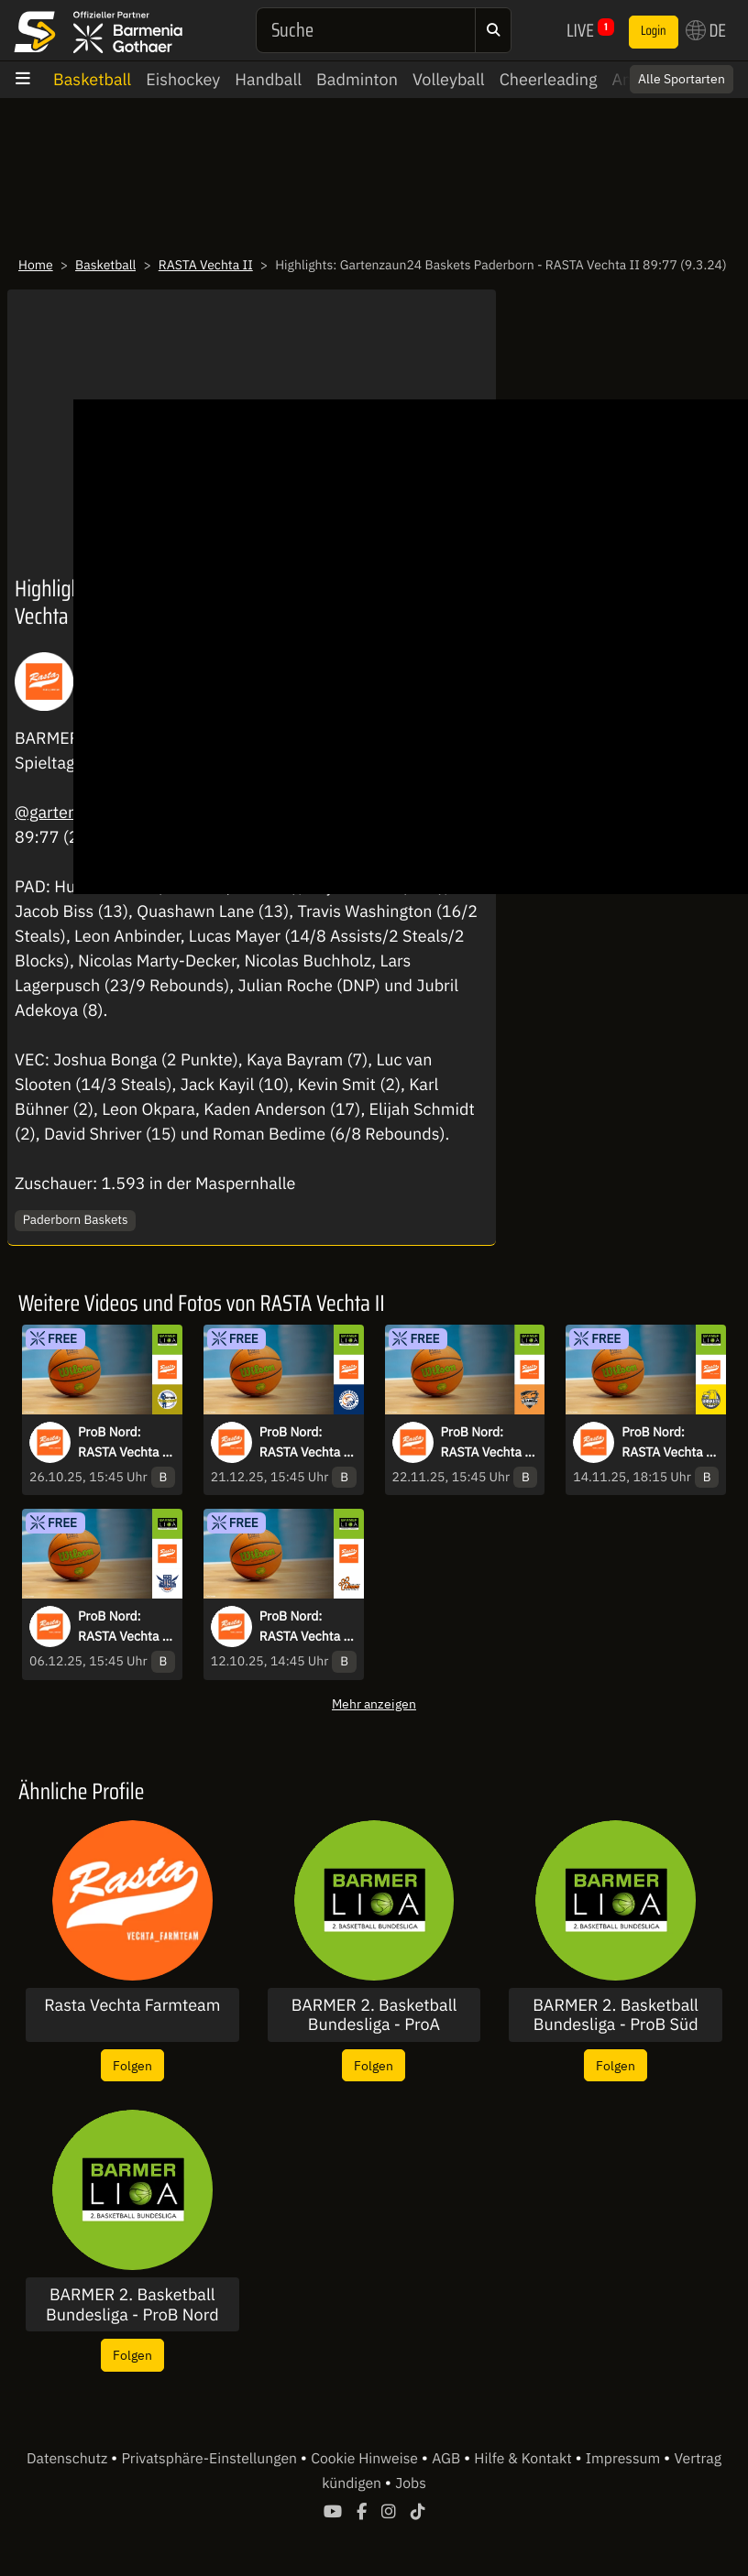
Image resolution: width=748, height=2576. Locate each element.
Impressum (625, 2459)
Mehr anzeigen (374, 1703)
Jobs (410, 2483)
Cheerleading (549, 79)
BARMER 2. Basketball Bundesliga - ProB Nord (132, 2304)
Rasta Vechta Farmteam (132, 2005)
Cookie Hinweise (366, 2459)
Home (35, 265)
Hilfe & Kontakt (524, 2459)
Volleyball (448, 79)
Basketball (92, 79)
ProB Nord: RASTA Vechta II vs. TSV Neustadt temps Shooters (125, 1443)
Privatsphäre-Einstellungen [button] (210, 2459)
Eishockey (183, 79)
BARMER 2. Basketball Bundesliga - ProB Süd (615, 2015)
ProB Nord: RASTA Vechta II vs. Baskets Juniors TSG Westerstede (669, 1443)
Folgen (132, 2065)
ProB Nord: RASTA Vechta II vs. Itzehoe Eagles (306, 1443)
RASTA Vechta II (206, 265)
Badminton (357, 79)
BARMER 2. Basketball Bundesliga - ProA (374, 2015)
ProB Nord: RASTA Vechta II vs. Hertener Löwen (306, 1627)
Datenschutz (69, 2459)
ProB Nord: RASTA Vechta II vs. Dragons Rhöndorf (488, 1443)
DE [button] (706, 30)
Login (653, 31)
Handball (268, 79)
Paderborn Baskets (75, 1219)
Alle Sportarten (681, 79)
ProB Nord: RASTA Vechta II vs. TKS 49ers (125, 1627)
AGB (448, 2459)
